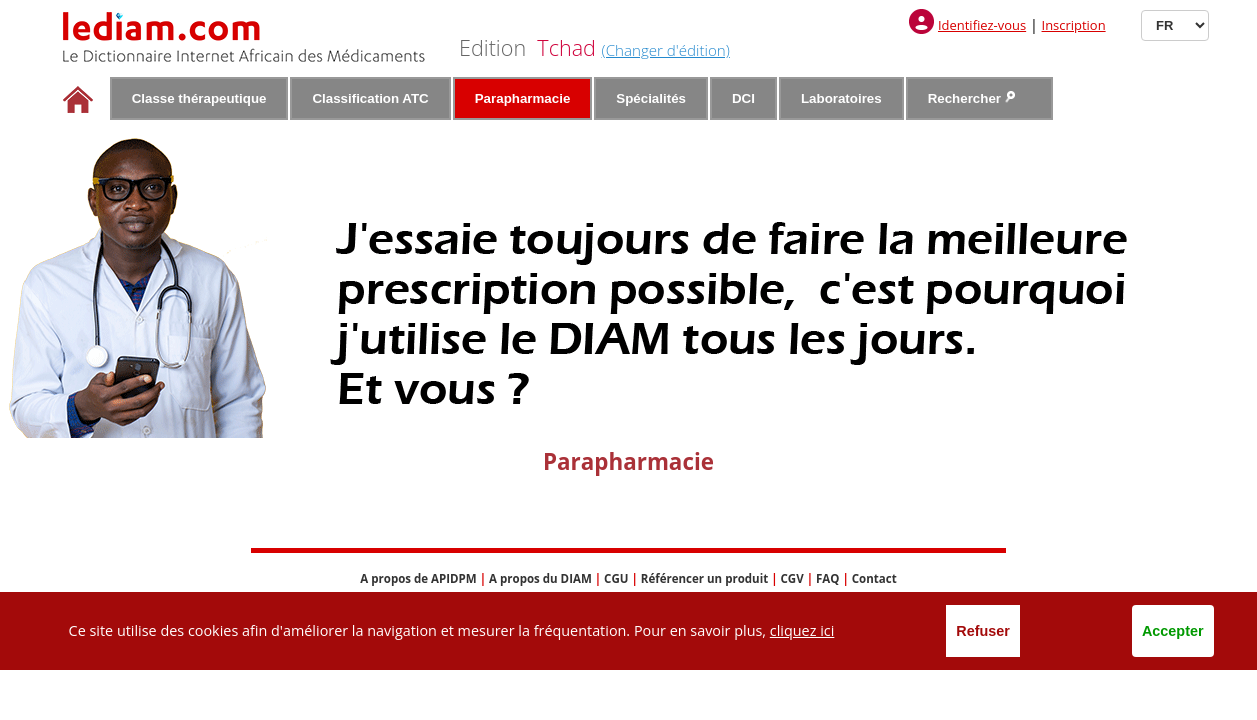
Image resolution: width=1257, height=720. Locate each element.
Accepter (1173, 631)
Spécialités (651, 98)
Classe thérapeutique (199, 98)
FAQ (827, 578)
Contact (874, 578)
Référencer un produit (704, 578)
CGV (791, 578)
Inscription (1074, 25)
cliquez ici (802, 630)
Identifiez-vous (982, 25)
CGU (616, 578)
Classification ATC (370, 98)
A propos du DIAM (540, 578)
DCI (743, 98)
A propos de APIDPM (418, 578)
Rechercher (971, 98)
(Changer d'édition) (666, 50)
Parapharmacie (523, 98)
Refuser (983, 631)
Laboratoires (841, 98)
